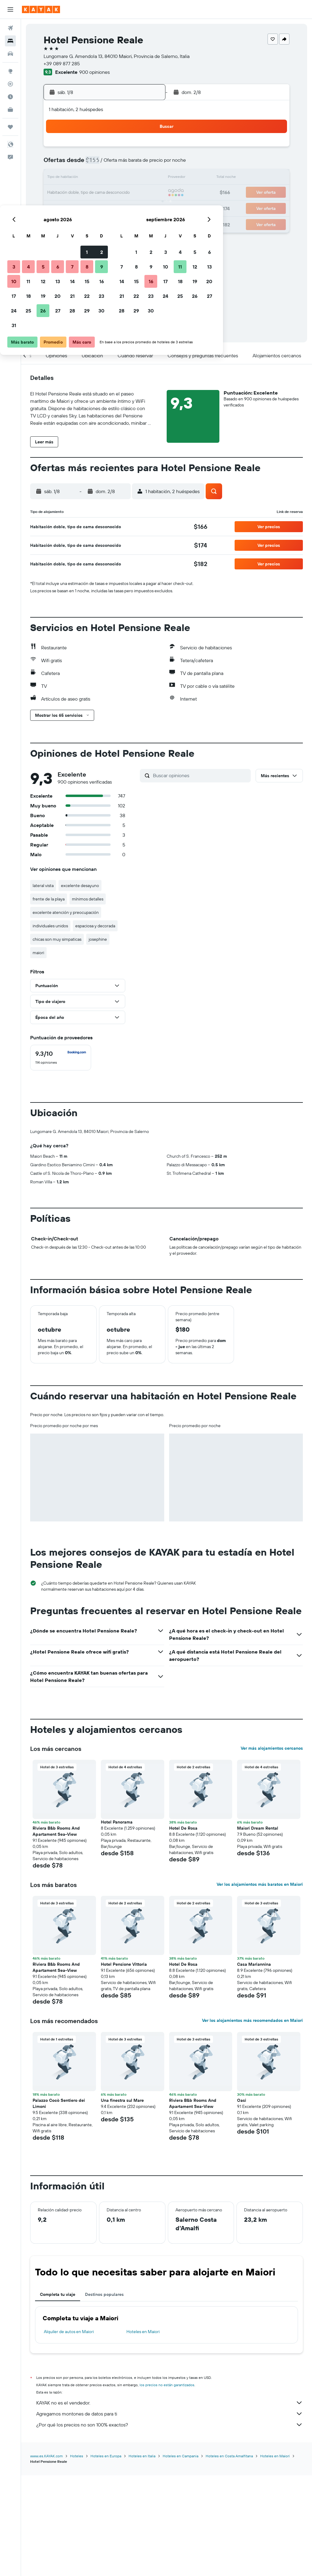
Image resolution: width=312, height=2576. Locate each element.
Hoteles (76, 2556)
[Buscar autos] (10, 54)
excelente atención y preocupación (66, 912)
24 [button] (58, 207)
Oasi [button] (241, 2201)
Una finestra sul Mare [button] (122, 2201)
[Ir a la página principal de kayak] (41, 9)
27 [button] (102, 207)
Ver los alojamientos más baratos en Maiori (260, 1985)
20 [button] (102, 193)
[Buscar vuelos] (10, 28)
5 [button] (87, 164)
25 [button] (73, 207)
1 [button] (131, 149)
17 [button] (58, 193)
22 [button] (131, 193)
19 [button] (87, 193)
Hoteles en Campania (180, 2556)
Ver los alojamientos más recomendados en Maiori (252, 2121)
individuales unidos (50, 926)
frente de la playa (49, 899)
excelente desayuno (80, 885)
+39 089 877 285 (62, 63)
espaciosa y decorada (95, 926)
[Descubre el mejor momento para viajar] (10, 97)
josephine (98, 939)
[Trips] (10, 127)
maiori (38, 952)
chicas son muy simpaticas (57, 939)
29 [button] (131, 207)
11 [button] (73, 178)
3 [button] (58, 164)
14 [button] (117, 178)
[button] (10, 9)
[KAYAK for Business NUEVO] (10, 109)
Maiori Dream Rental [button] (257, 1929)
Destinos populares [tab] (104, 2395)
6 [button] (102, 164)
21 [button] (117, 193)
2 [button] (146, 149)
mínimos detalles (87, 899)
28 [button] (116, 207)
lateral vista (43, 885)
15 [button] (131, 178)
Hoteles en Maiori (143, 2433)
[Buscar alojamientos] (10, 41)
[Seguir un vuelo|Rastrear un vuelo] (10, 84)
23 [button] (146, 193)
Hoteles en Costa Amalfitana (229, 2556)
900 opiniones (94, 72)
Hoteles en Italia (142, 2556)
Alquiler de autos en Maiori (69, 2433)
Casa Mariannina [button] (254, 2065)
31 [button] (58, 222)
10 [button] (58, 178)
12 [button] (87, 178)
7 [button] (116, 164)
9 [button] (146, 164)
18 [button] (73, 193)
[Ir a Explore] (10, 71)
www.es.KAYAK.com (46, 2556)
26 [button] (87, 207)
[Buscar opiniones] (200, 775)
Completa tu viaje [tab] (57, 2395)
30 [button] (146, 207)
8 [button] (131, 164)
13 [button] (102, 178)
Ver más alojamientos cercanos (272, 1849)
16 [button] (146, 178)
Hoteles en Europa (105, 2556)
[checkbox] (60, 1057)
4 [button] (73, 164)
